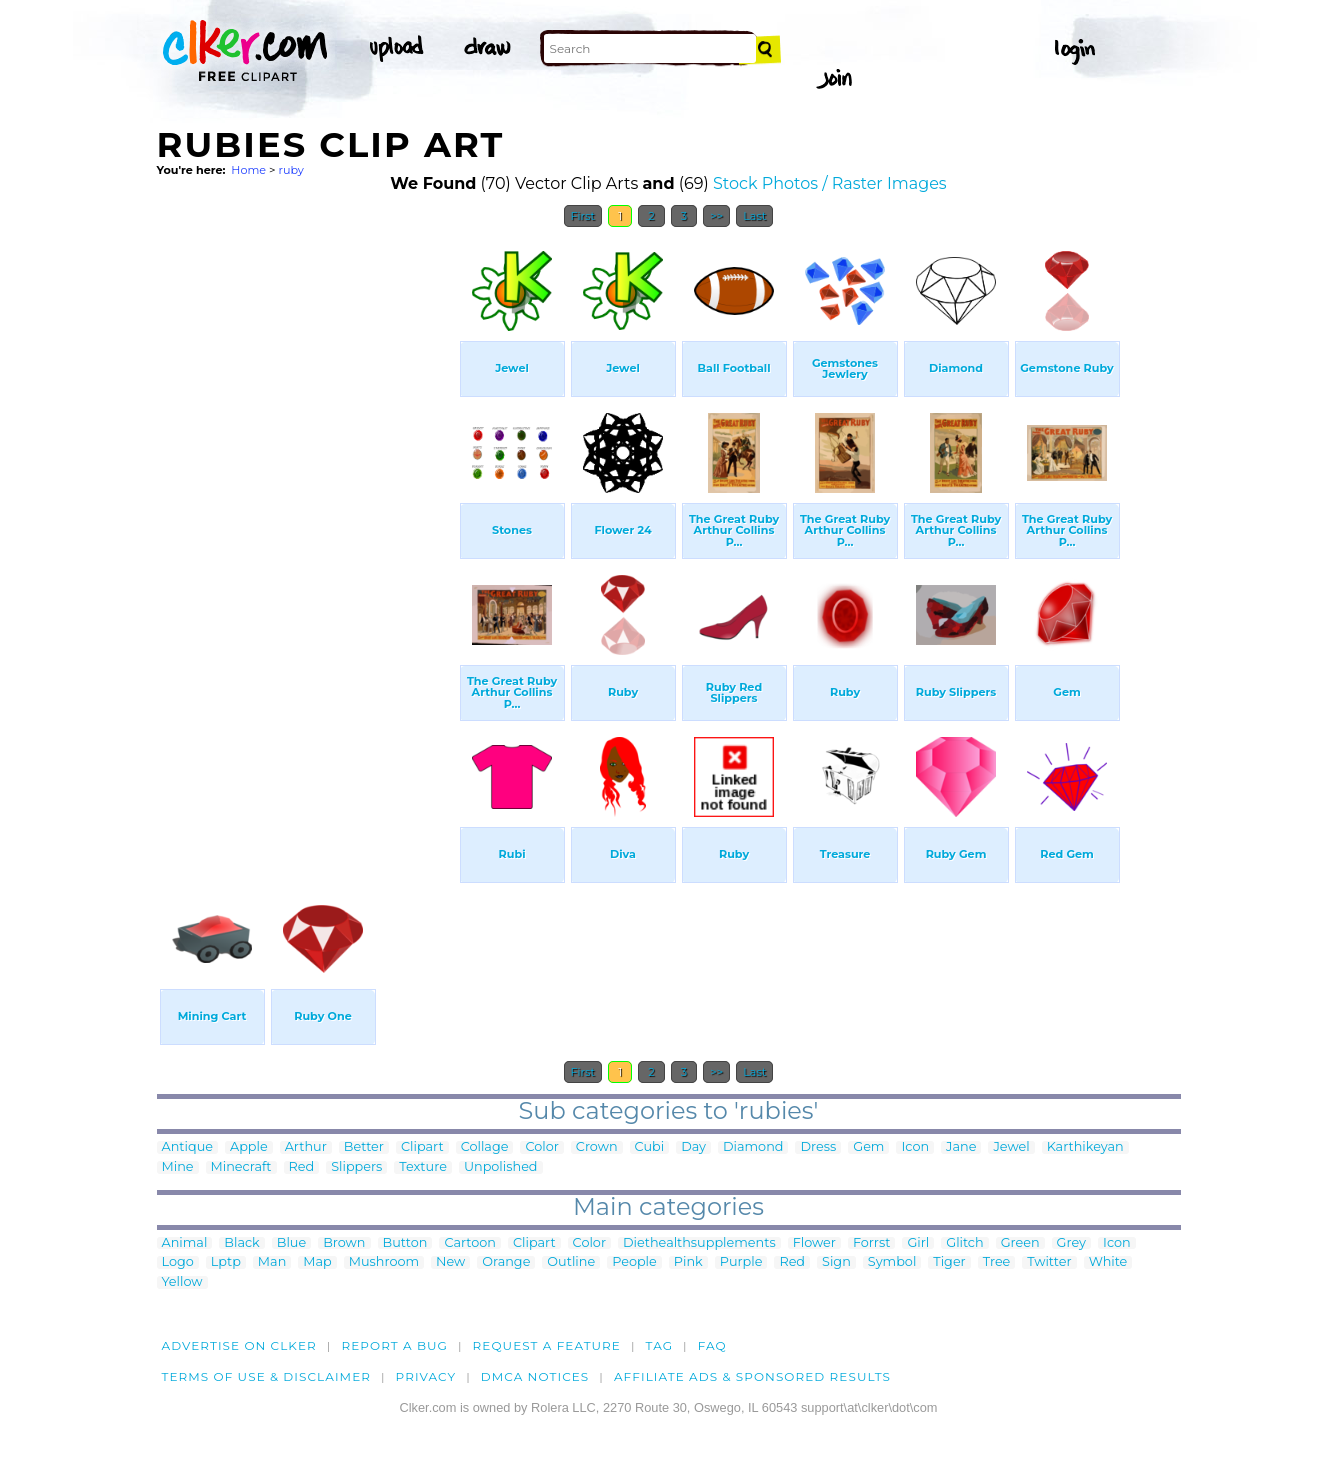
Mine (178, 1167)
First (583, 216)
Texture (423, 1167)
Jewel (1011, 1147)
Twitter (1049, 1262)
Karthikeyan (1085, 1147)
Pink (688, 1262)
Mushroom (384, 1262)
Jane (961, 1147)
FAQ (712, 1345)
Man (272, 1262)
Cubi (650, 1147)
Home (248, 170)
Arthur (306, 1147)
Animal (185, 1243)
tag (659, 1345)
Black (241, 1243)
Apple (249, 1147)
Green (1020, 1243)
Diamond (753, 1147)
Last (754, 216)
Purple (741, 1262)
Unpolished (501, 1167)
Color (541, 1147)
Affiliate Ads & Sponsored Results (752, 1376)
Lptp (226, 1262)
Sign (836, 1262)
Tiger (949, 1262)
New (450, 1262)
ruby (291, 170)
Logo (178, 1262)
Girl (918, 1243)
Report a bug (394, 1345)
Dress (818, 1147)
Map (317, 1262)
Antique (187, 1147)
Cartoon (470, 1243)
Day (693, 1147)
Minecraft (241, 1167)
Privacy (426, 1376)
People (634, 1262)
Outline (571, 1262)
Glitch (964, 1243)
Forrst (871, 1243)
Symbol (892, 1262)
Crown (597, 1147)
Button (405, 1243)
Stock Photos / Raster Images (830, 183)
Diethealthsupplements (699, 1243)
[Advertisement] (307, 538)
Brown (344, 1243)
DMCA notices (535, 1376)
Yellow (182, 1282)
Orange (506, 1262)
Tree (997, 1262)
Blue (291, 1243)
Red (302, 1167)
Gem (868, 1147)
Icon (915, 1147)
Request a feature (547, 1345)
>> (716, 216)
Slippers (356, 1167)
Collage (485, 1147)
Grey (1071, 1243)
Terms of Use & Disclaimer (267, 1376)
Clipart (422, 1147)
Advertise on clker (239, 1345)
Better (364, 1147)
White (1108, 1262)
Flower (814, 1243)
